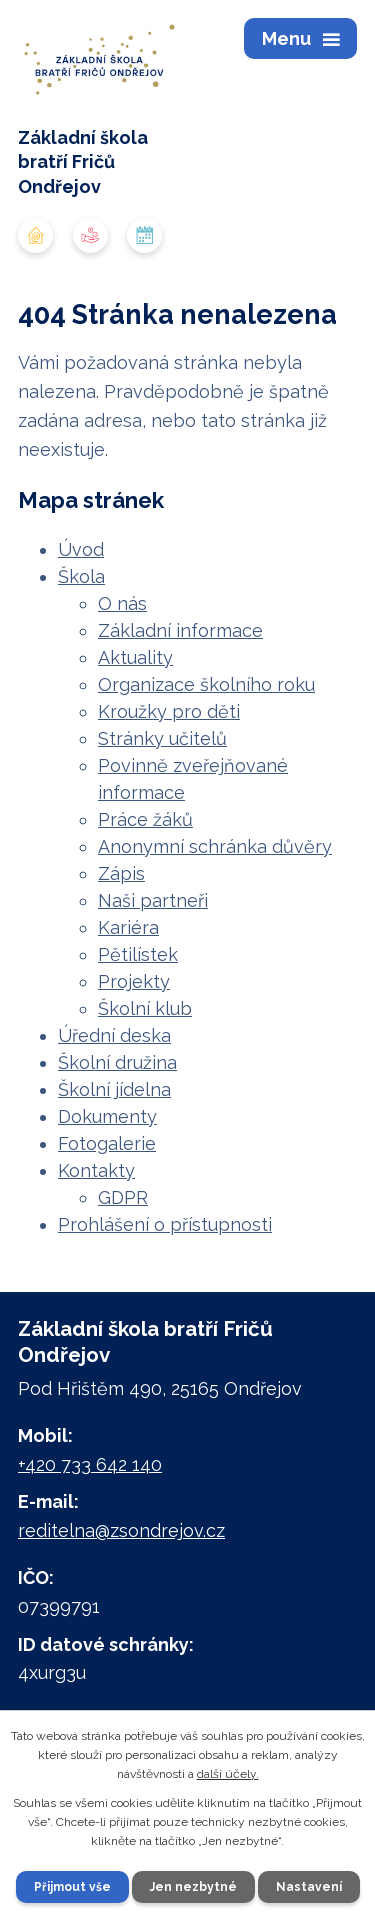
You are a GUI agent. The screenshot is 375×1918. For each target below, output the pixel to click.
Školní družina (117, 1062)
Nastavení (309, 1887)
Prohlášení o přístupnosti (165, 1224)
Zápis (121, 873)
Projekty (134, 981)
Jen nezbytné (193, 1887)
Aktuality (135, 657)
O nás (122, 603)
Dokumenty (107, 1116)
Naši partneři (153, 900)
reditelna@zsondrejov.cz (121, 1530)
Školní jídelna (114, 1089)
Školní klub (145, 1008)
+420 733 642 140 (90, 1464)
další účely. (228, 1774)
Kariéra (128, 927)
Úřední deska (114, 1035)
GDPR (123, 1197)
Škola (81, 576)
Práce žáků (145, 819)
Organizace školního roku (206, 684)
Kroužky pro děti (169, 711)
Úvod (81, 549)
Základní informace (180, 630)
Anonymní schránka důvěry (215, 846)
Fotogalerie (107, 1143)
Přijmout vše (72, 1887)
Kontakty (96, 1170)
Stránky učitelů (162, 738)
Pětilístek (138, 954)
